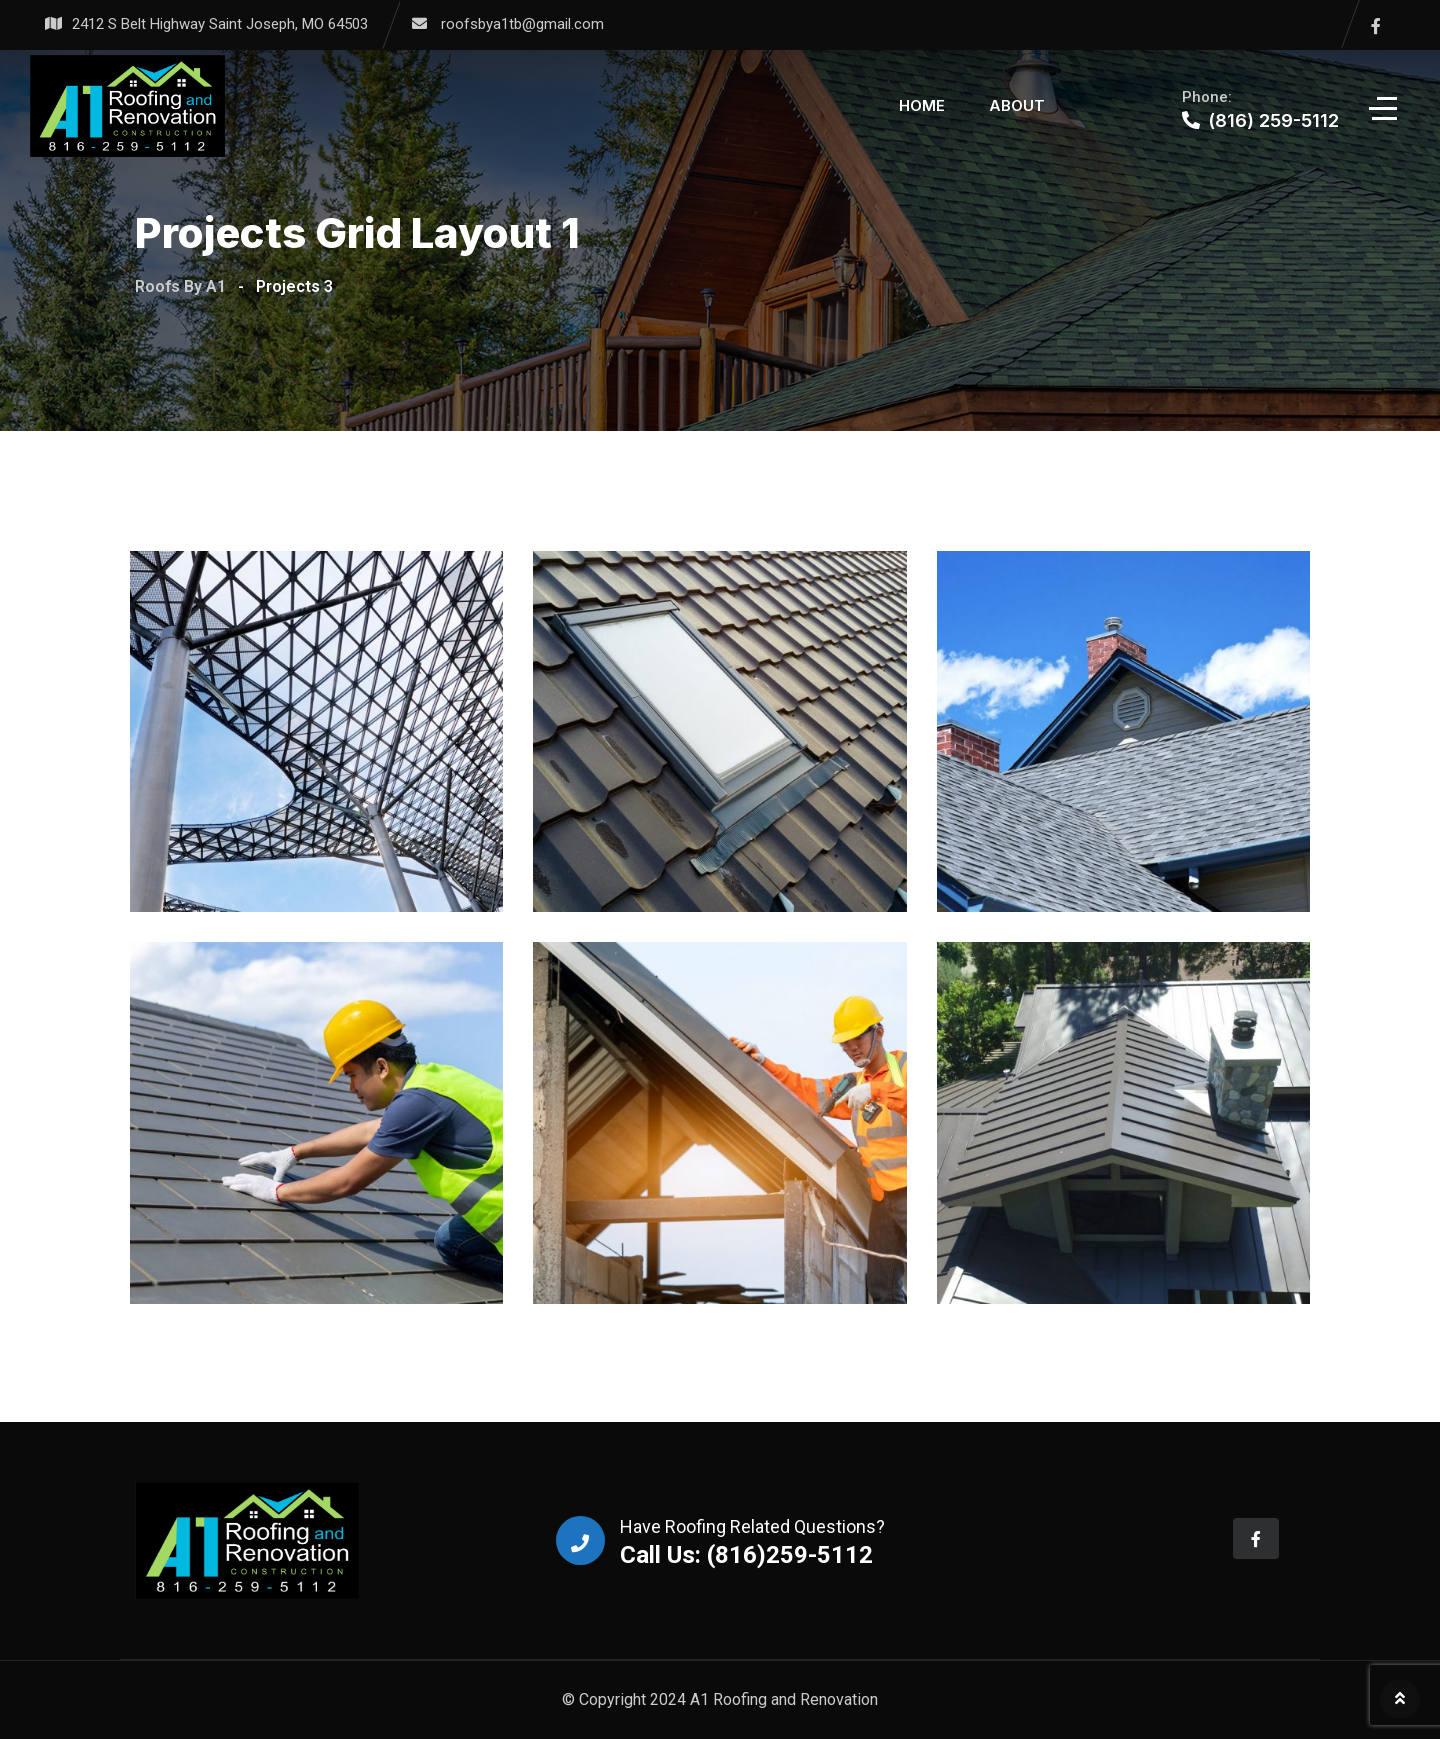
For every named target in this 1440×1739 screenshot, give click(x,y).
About (1017, 105)
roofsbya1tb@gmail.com (522, 24)
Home (922, 105)
